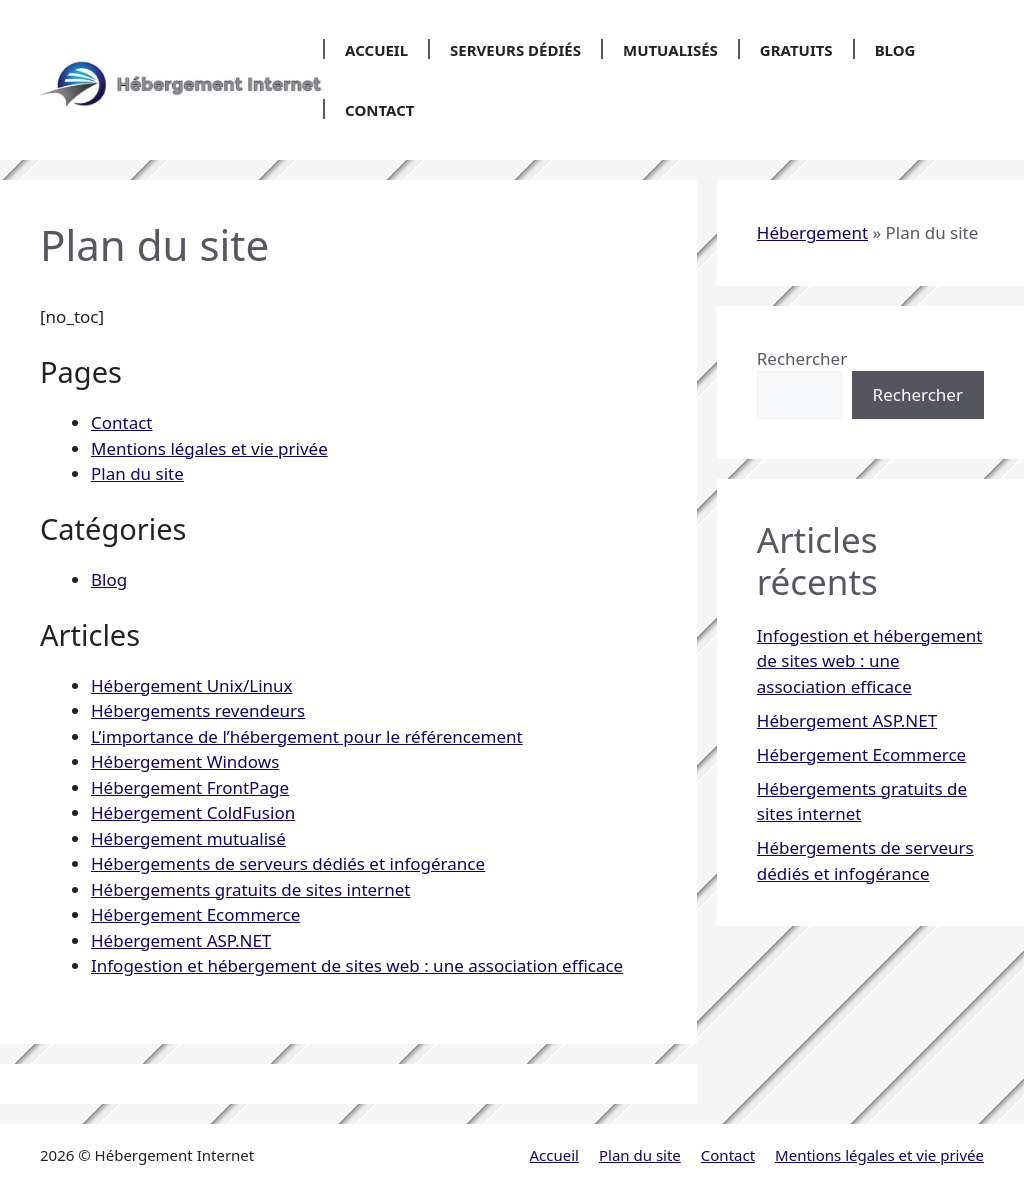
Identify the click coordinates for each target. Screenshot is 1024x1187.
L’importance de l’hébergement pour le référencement (307, 736)
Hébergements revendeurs (198, 710)
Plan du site (137, 473)
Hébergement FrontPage (190, 787)
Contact (379, 110)
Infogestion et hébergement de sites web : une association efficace (357, 965)
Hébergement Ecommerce (195, 914)
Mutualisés (670, 50)
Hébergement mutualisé (188, 838)
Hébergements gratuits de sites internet (250, 889)
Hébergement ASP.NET (181, 940)
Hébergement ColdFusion (193, 812)
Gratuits (796, 50)
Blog (895, 50)
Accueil (376, 50)
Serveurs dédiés (515, 50)
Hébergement (812, 232)
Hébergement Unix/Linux (192, 685)
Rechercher (802, 358)
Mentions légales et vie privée (209, 448)
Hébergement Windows (185, 761)
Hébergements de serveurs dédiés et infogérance (288, 863)
